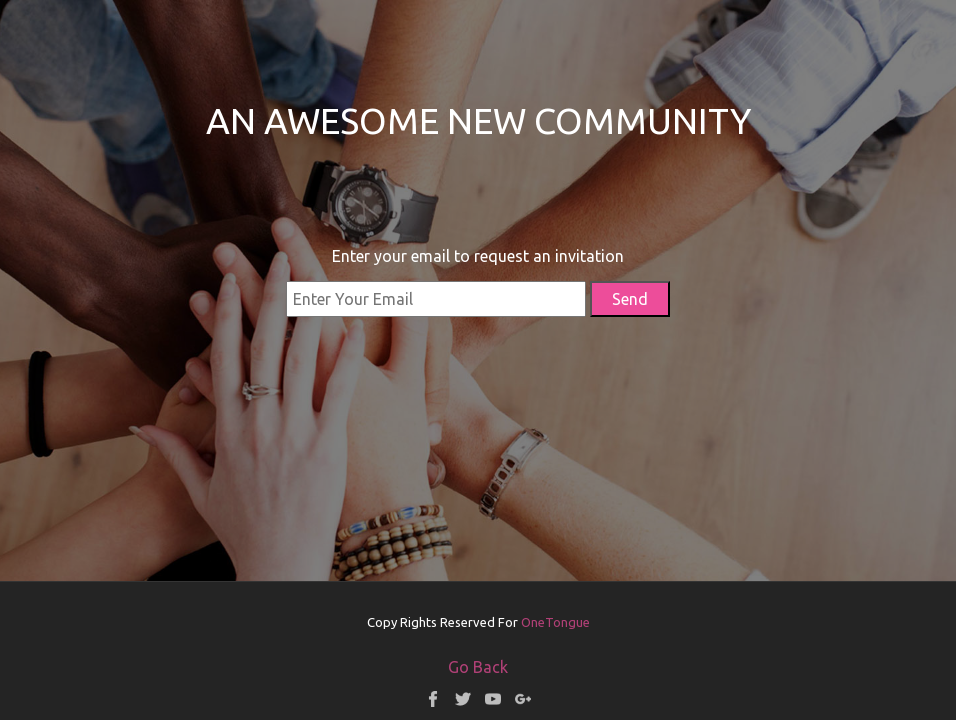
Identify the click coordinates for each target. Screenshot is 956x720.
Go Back (478, 667)
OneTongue (555, 622)
